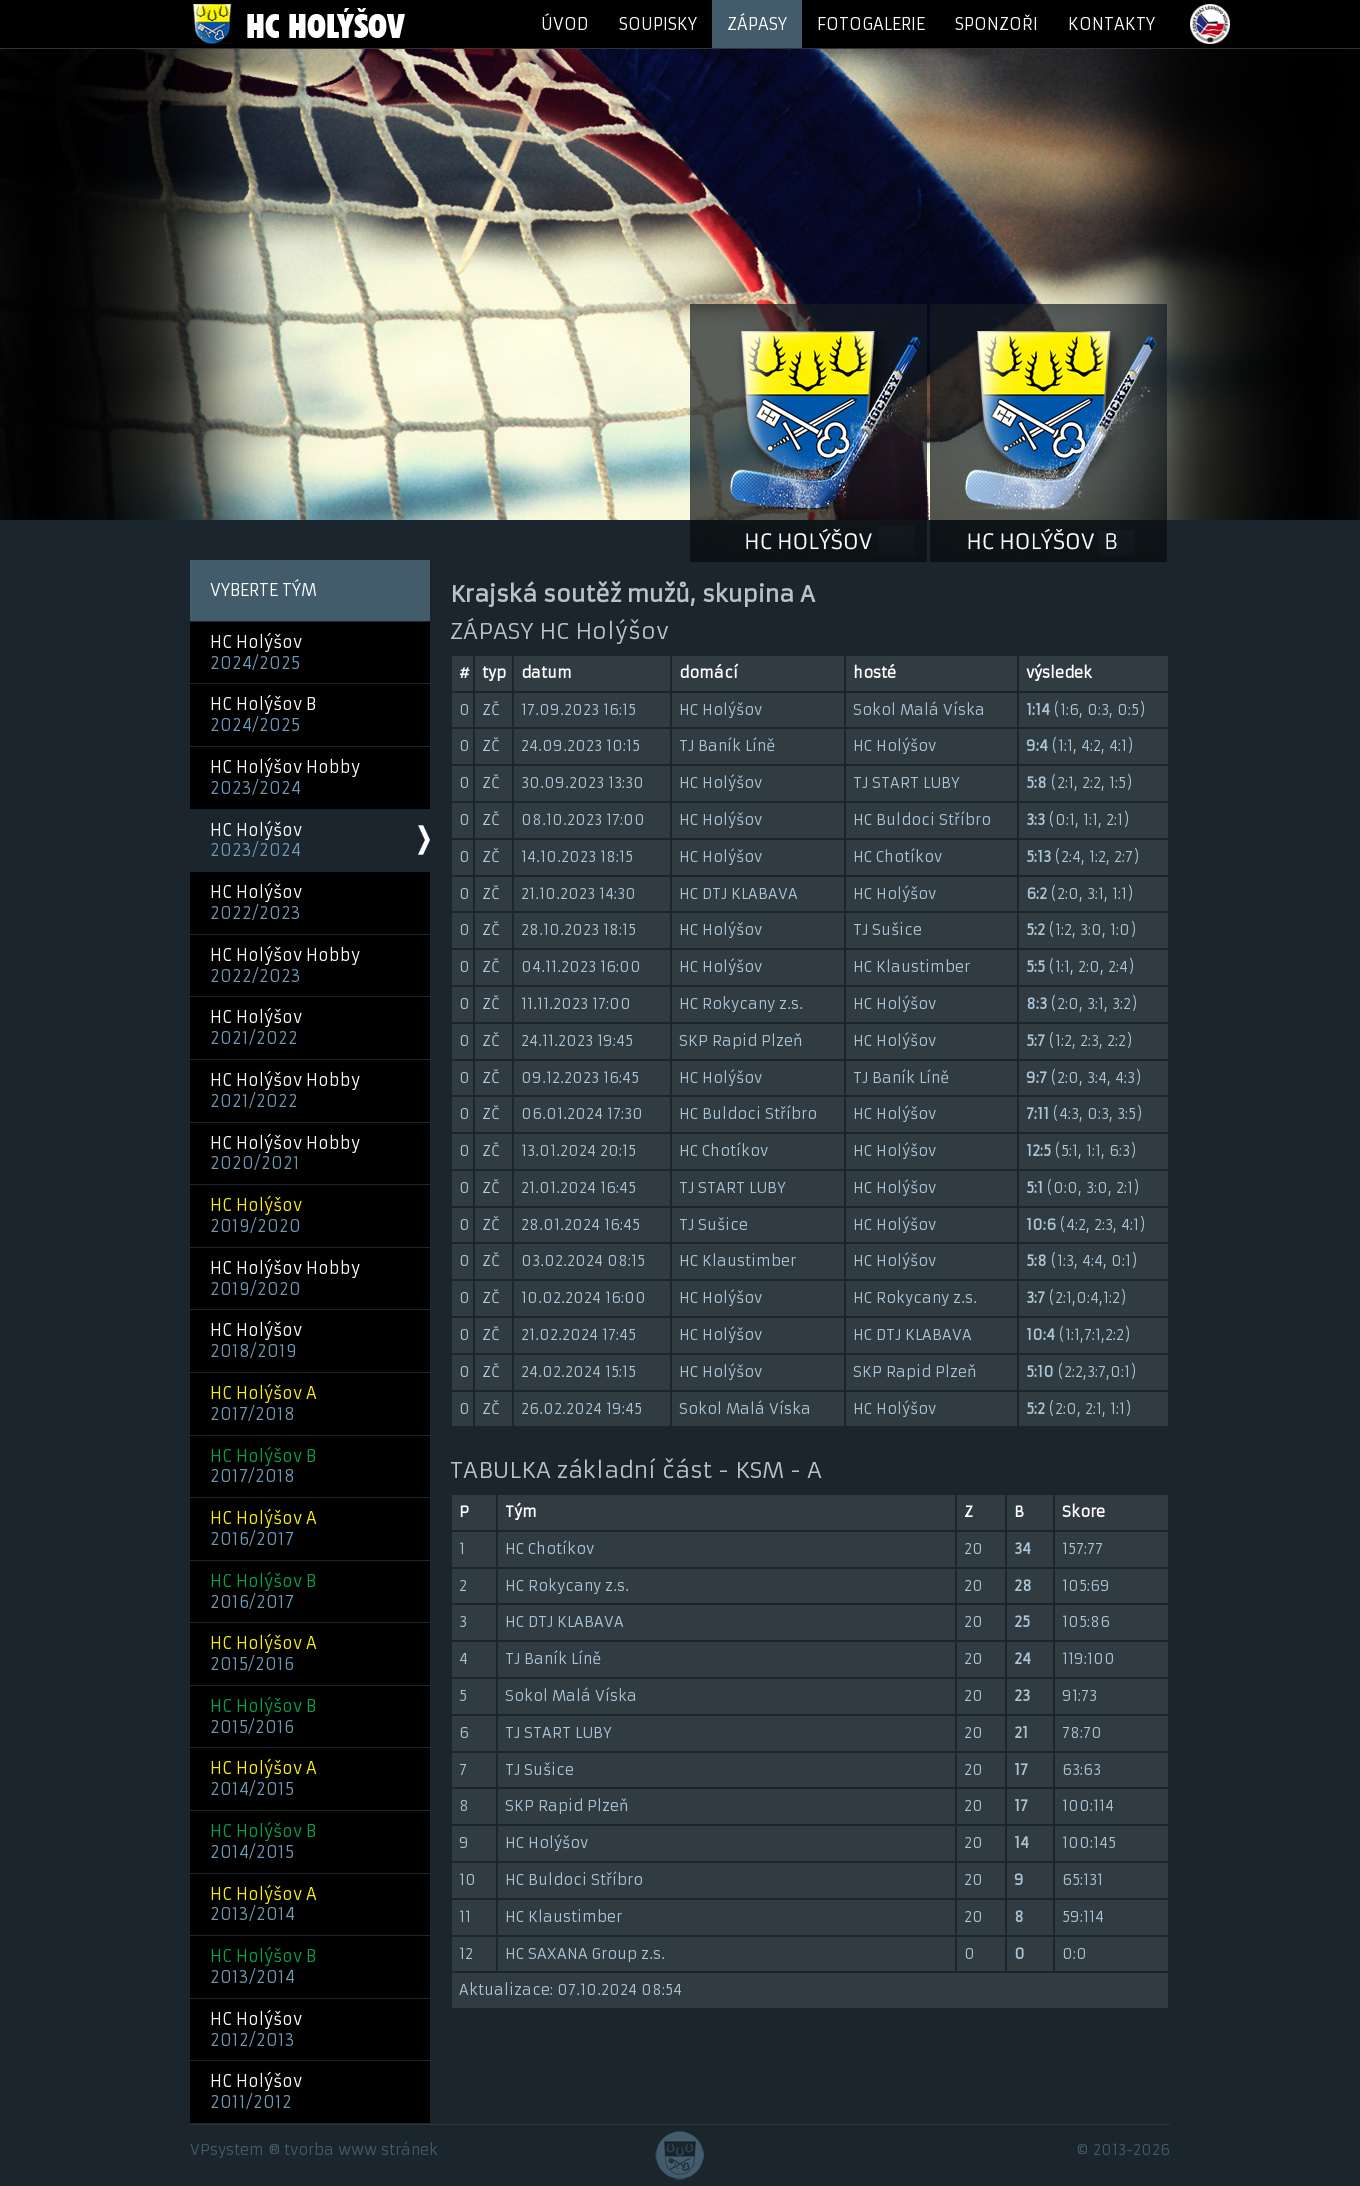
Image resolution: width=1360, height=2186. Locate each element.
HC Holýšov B (263, 714)
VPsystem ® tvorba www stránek (314, 2150)
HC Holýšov (256, 652)
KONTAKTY (1111, 24)
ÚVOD (565, 24)
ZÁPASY (757, 24)
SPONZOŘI (996, 24)
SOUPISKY (658, 24)
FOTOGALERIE (871, 24)
